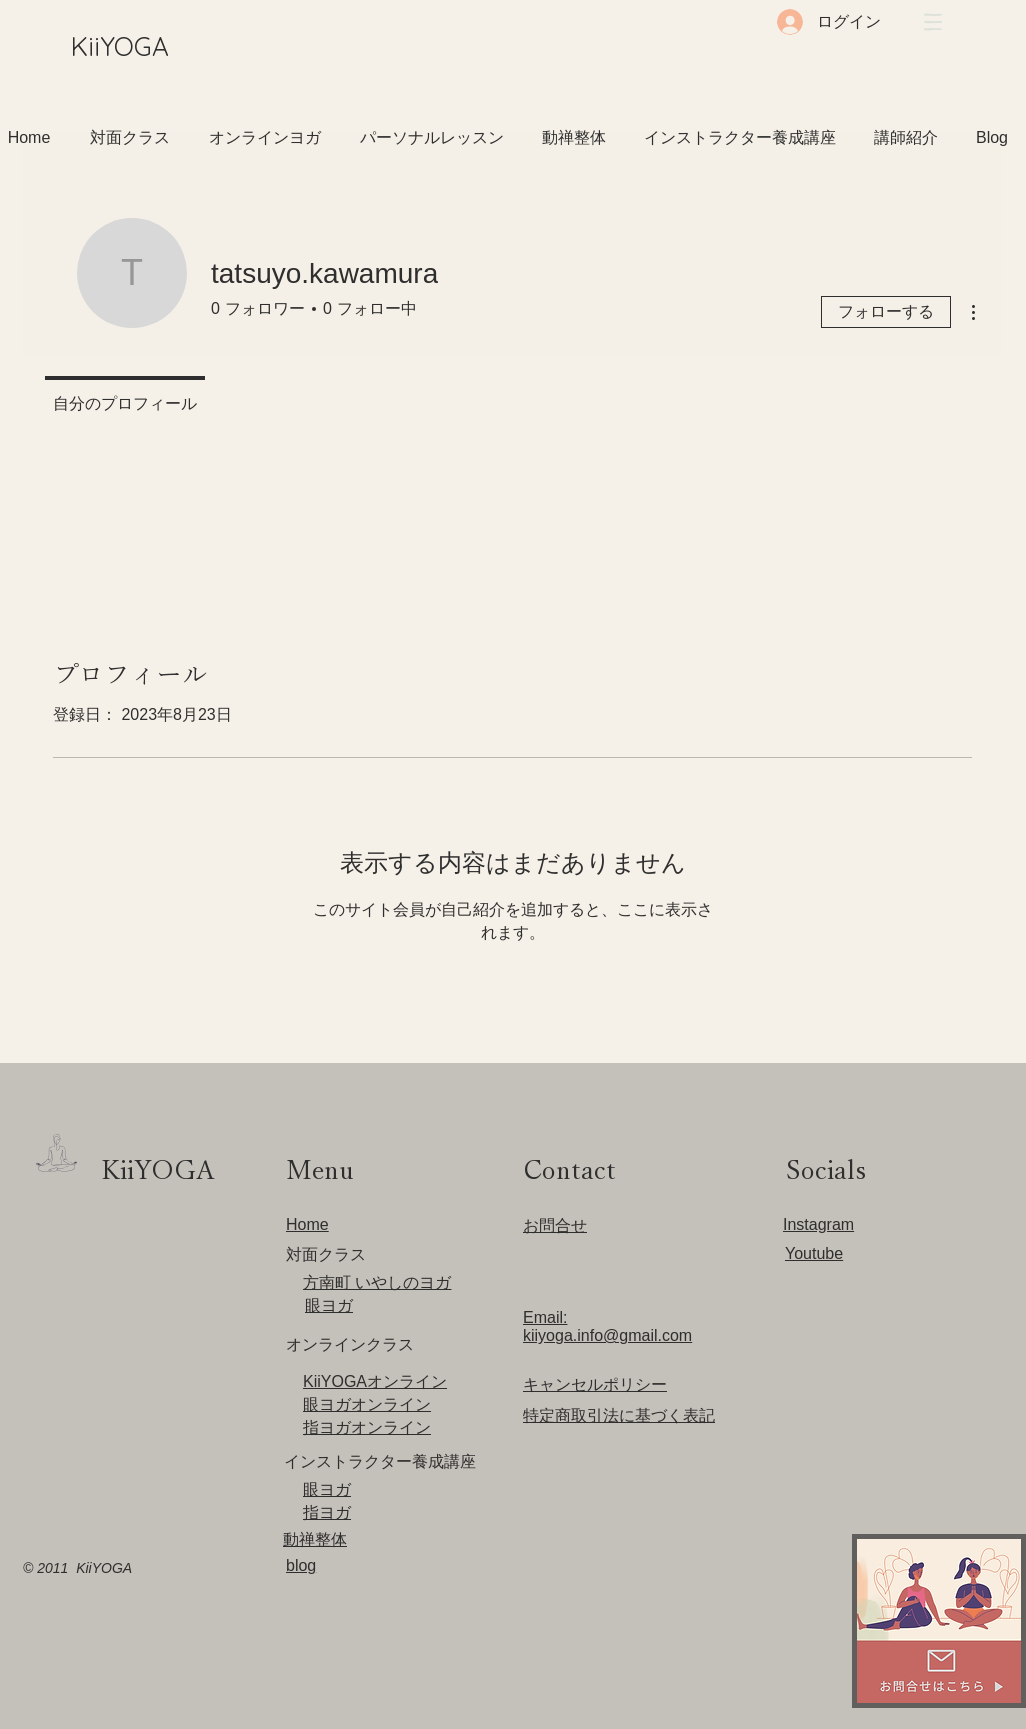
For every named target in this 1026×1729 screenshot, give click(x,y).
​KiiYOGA (120, 46)
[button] (933, 22)
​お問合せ (555, 1225)
